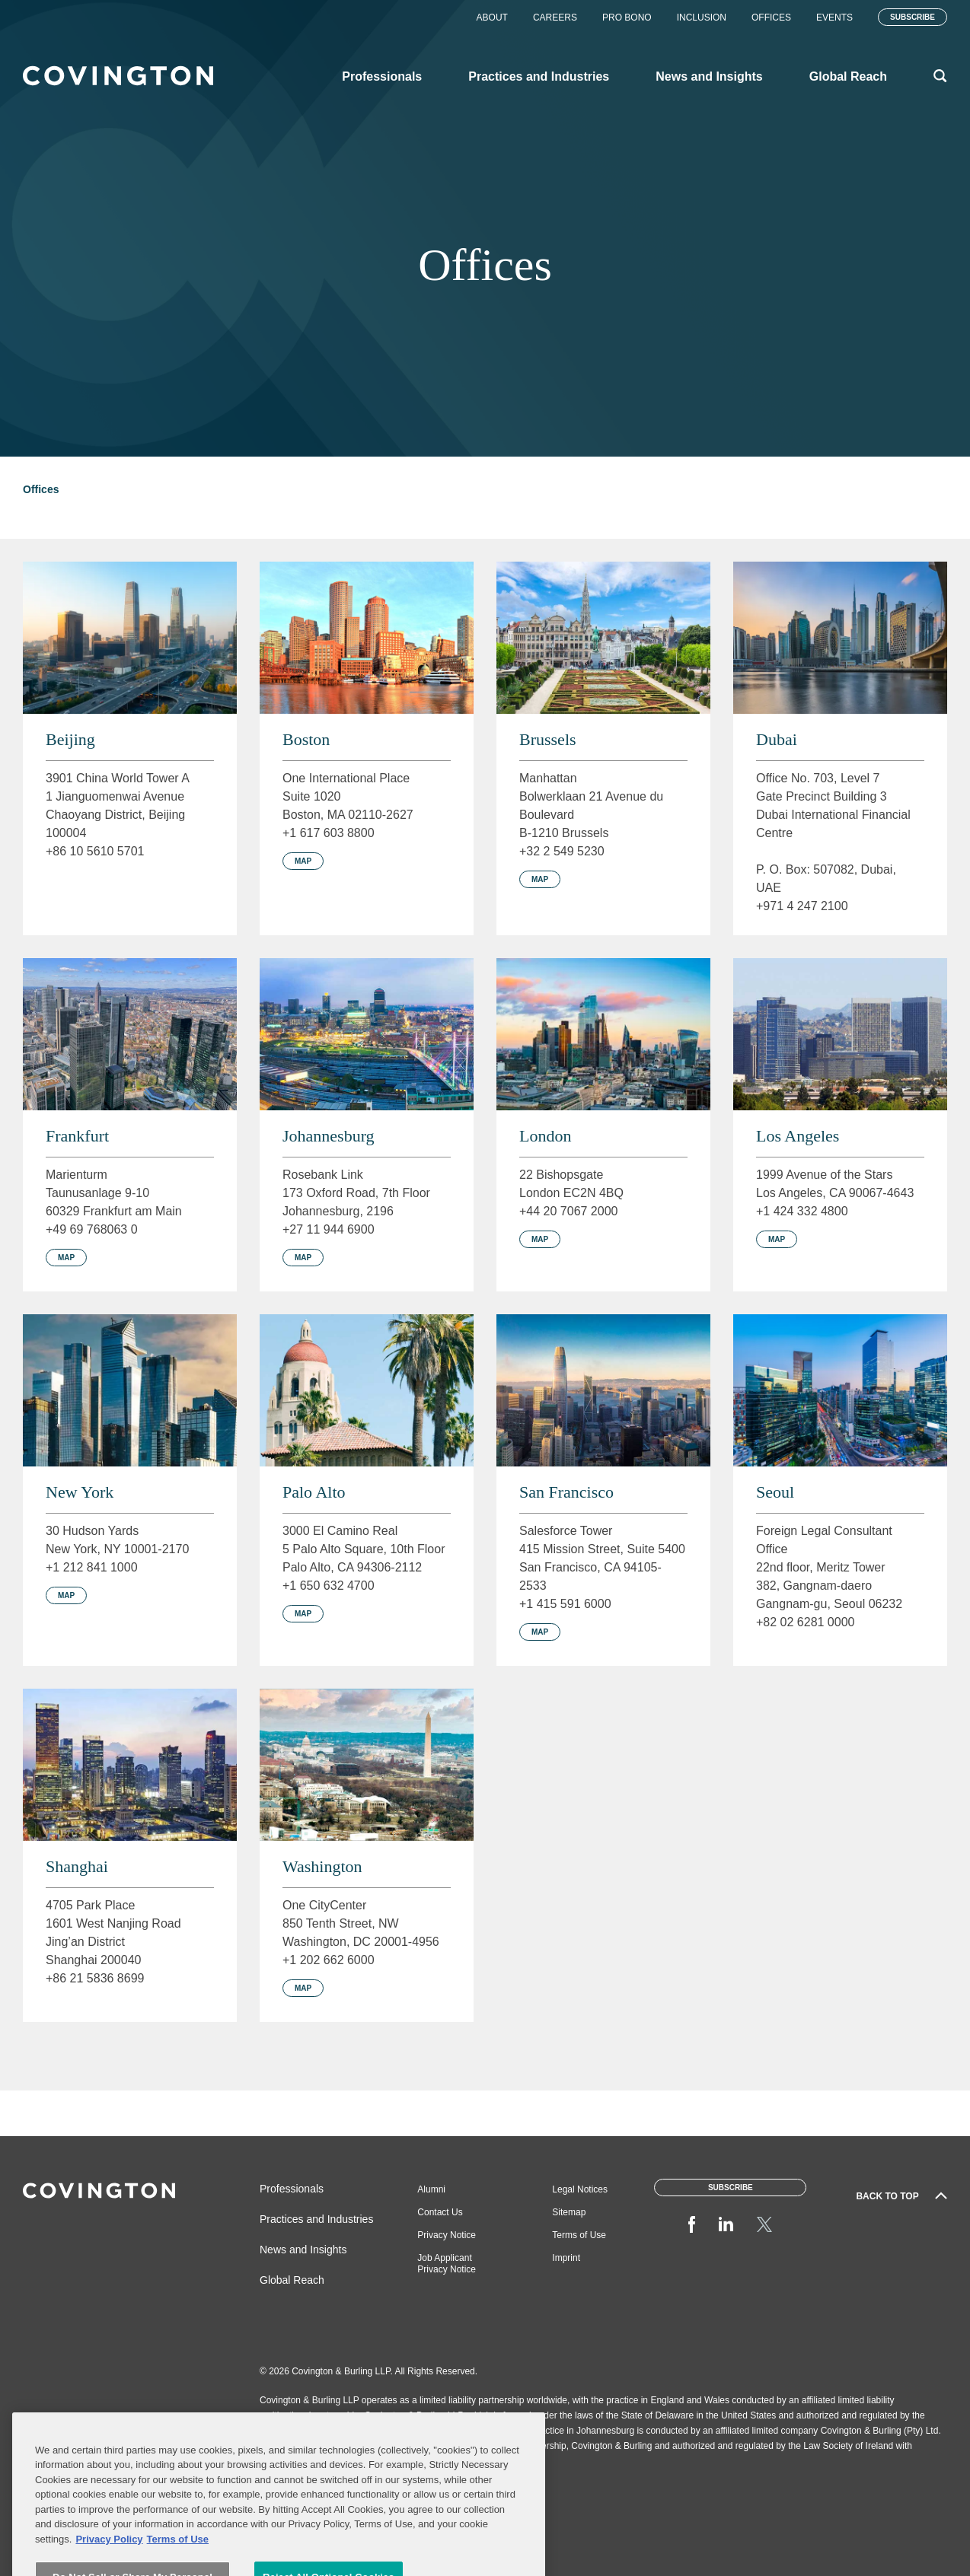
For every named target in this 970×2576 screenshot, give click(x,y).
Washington (322, 1866)
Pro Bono (627, 17)
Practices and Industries (316, 2219)
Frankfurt (77, 1135)
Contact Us (439, 2212)
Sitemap (569, 2212)
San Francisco (566, 1491)
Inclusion (701, 17)
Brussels (547, 739)
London (545, 1135)
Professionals (292, 2189)
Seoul (775, 1491)
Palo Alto (314, 1491)
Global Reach (292, 2280)
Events (834, 17)
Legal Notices (580, 2189)
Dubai (776, 739)
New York (79, 1491)
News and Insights (303, 2249)
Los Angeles (797, 1135)
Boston (306, 739)
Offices (771, 17)
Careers (555, 17)
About (492, 17)
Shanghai (77, 1866)
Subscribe (912, 17)
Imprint (566, 2258)
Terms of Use (579, 2235)
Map (303, 861)
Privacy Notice (446, 2235)
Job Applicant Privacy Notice (446, 2264)
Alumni (431, 2189)
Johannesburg (328, 1135)
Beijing (70, 739)
